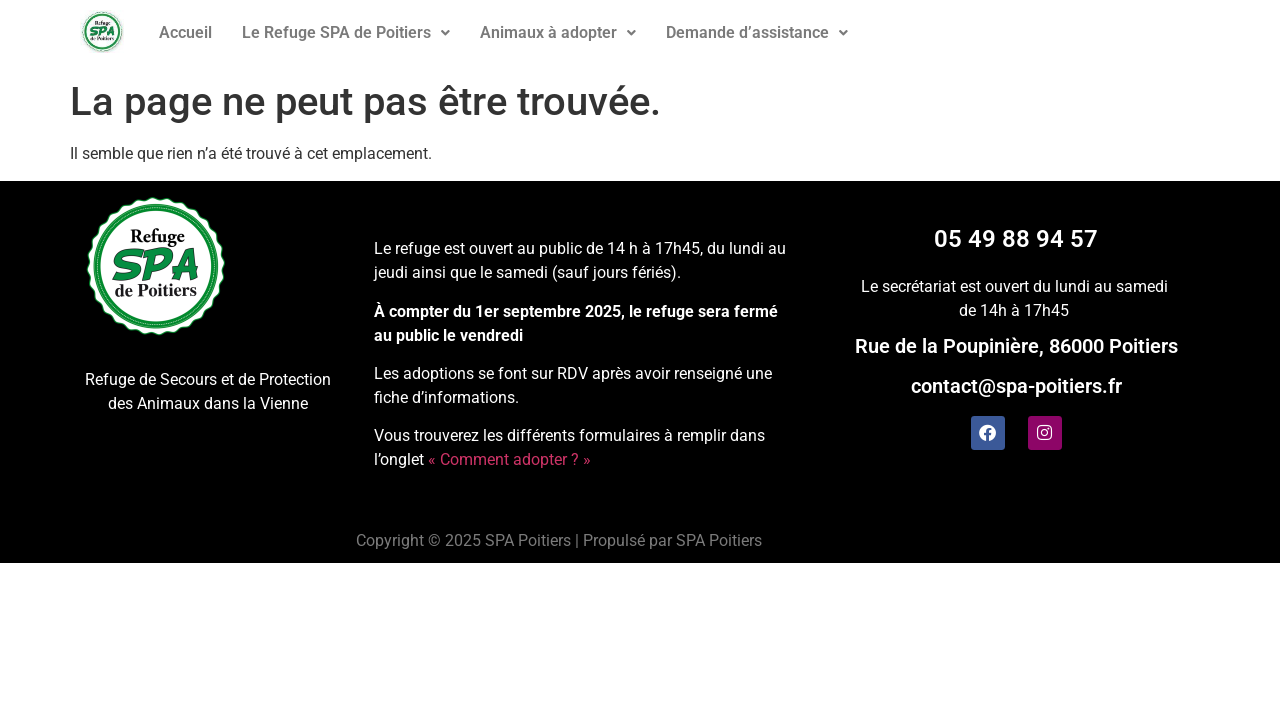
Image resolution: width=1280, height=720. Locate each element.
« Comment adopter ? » (509, 459)
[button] (346, 33)
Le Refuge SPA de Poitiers (346, 32)
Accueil (185, 32)
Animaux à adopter (558, 32)
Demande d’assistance (757, 32)
